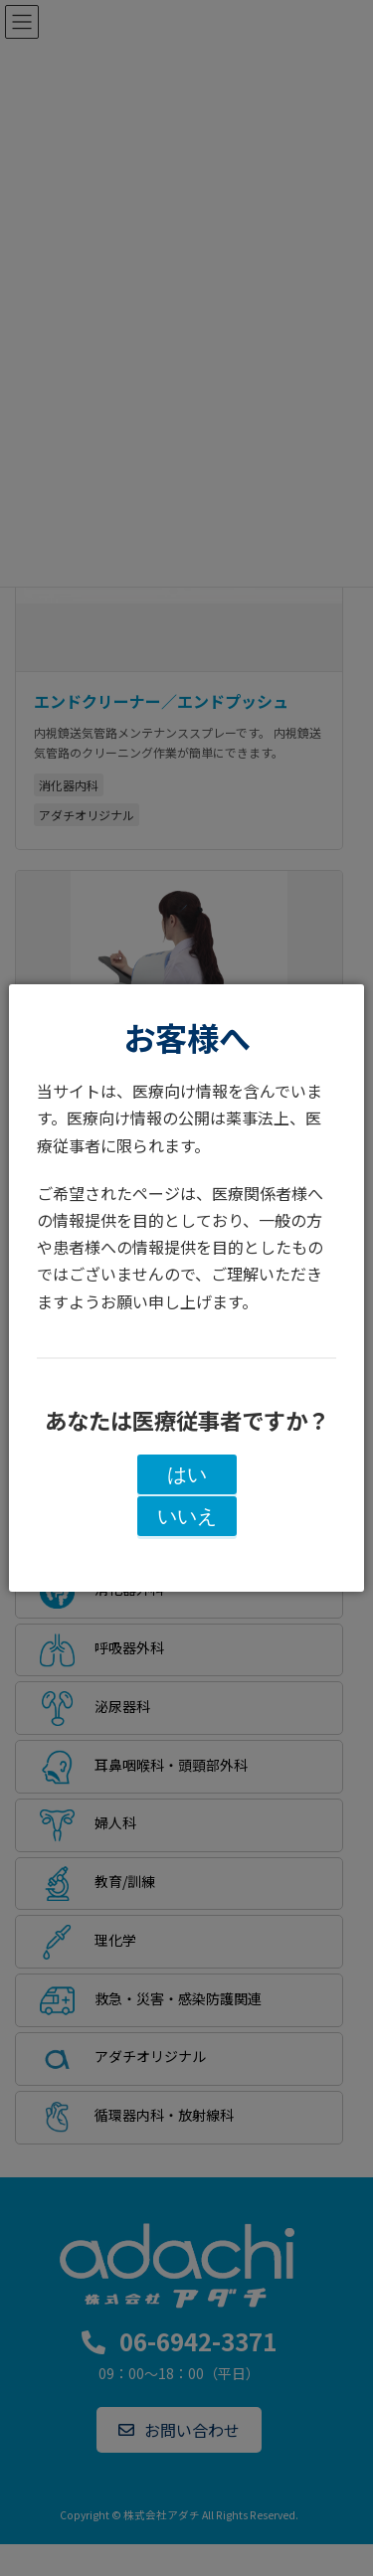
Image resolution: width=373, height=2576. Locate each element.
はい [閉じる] (187, 1474)
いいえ (187, 1516)
